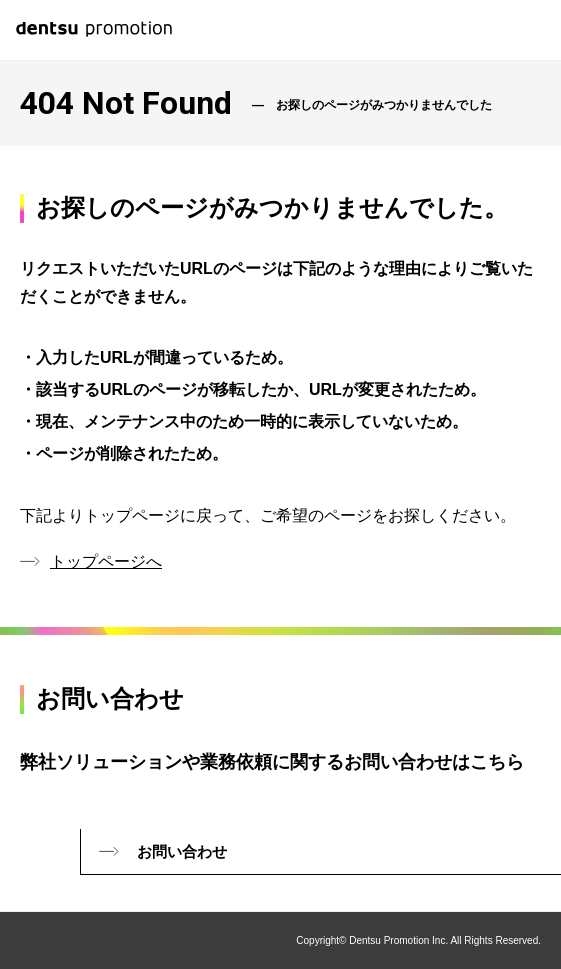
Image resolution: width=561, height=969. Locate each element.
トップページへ (106, 561)
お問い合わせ (182, 851)
